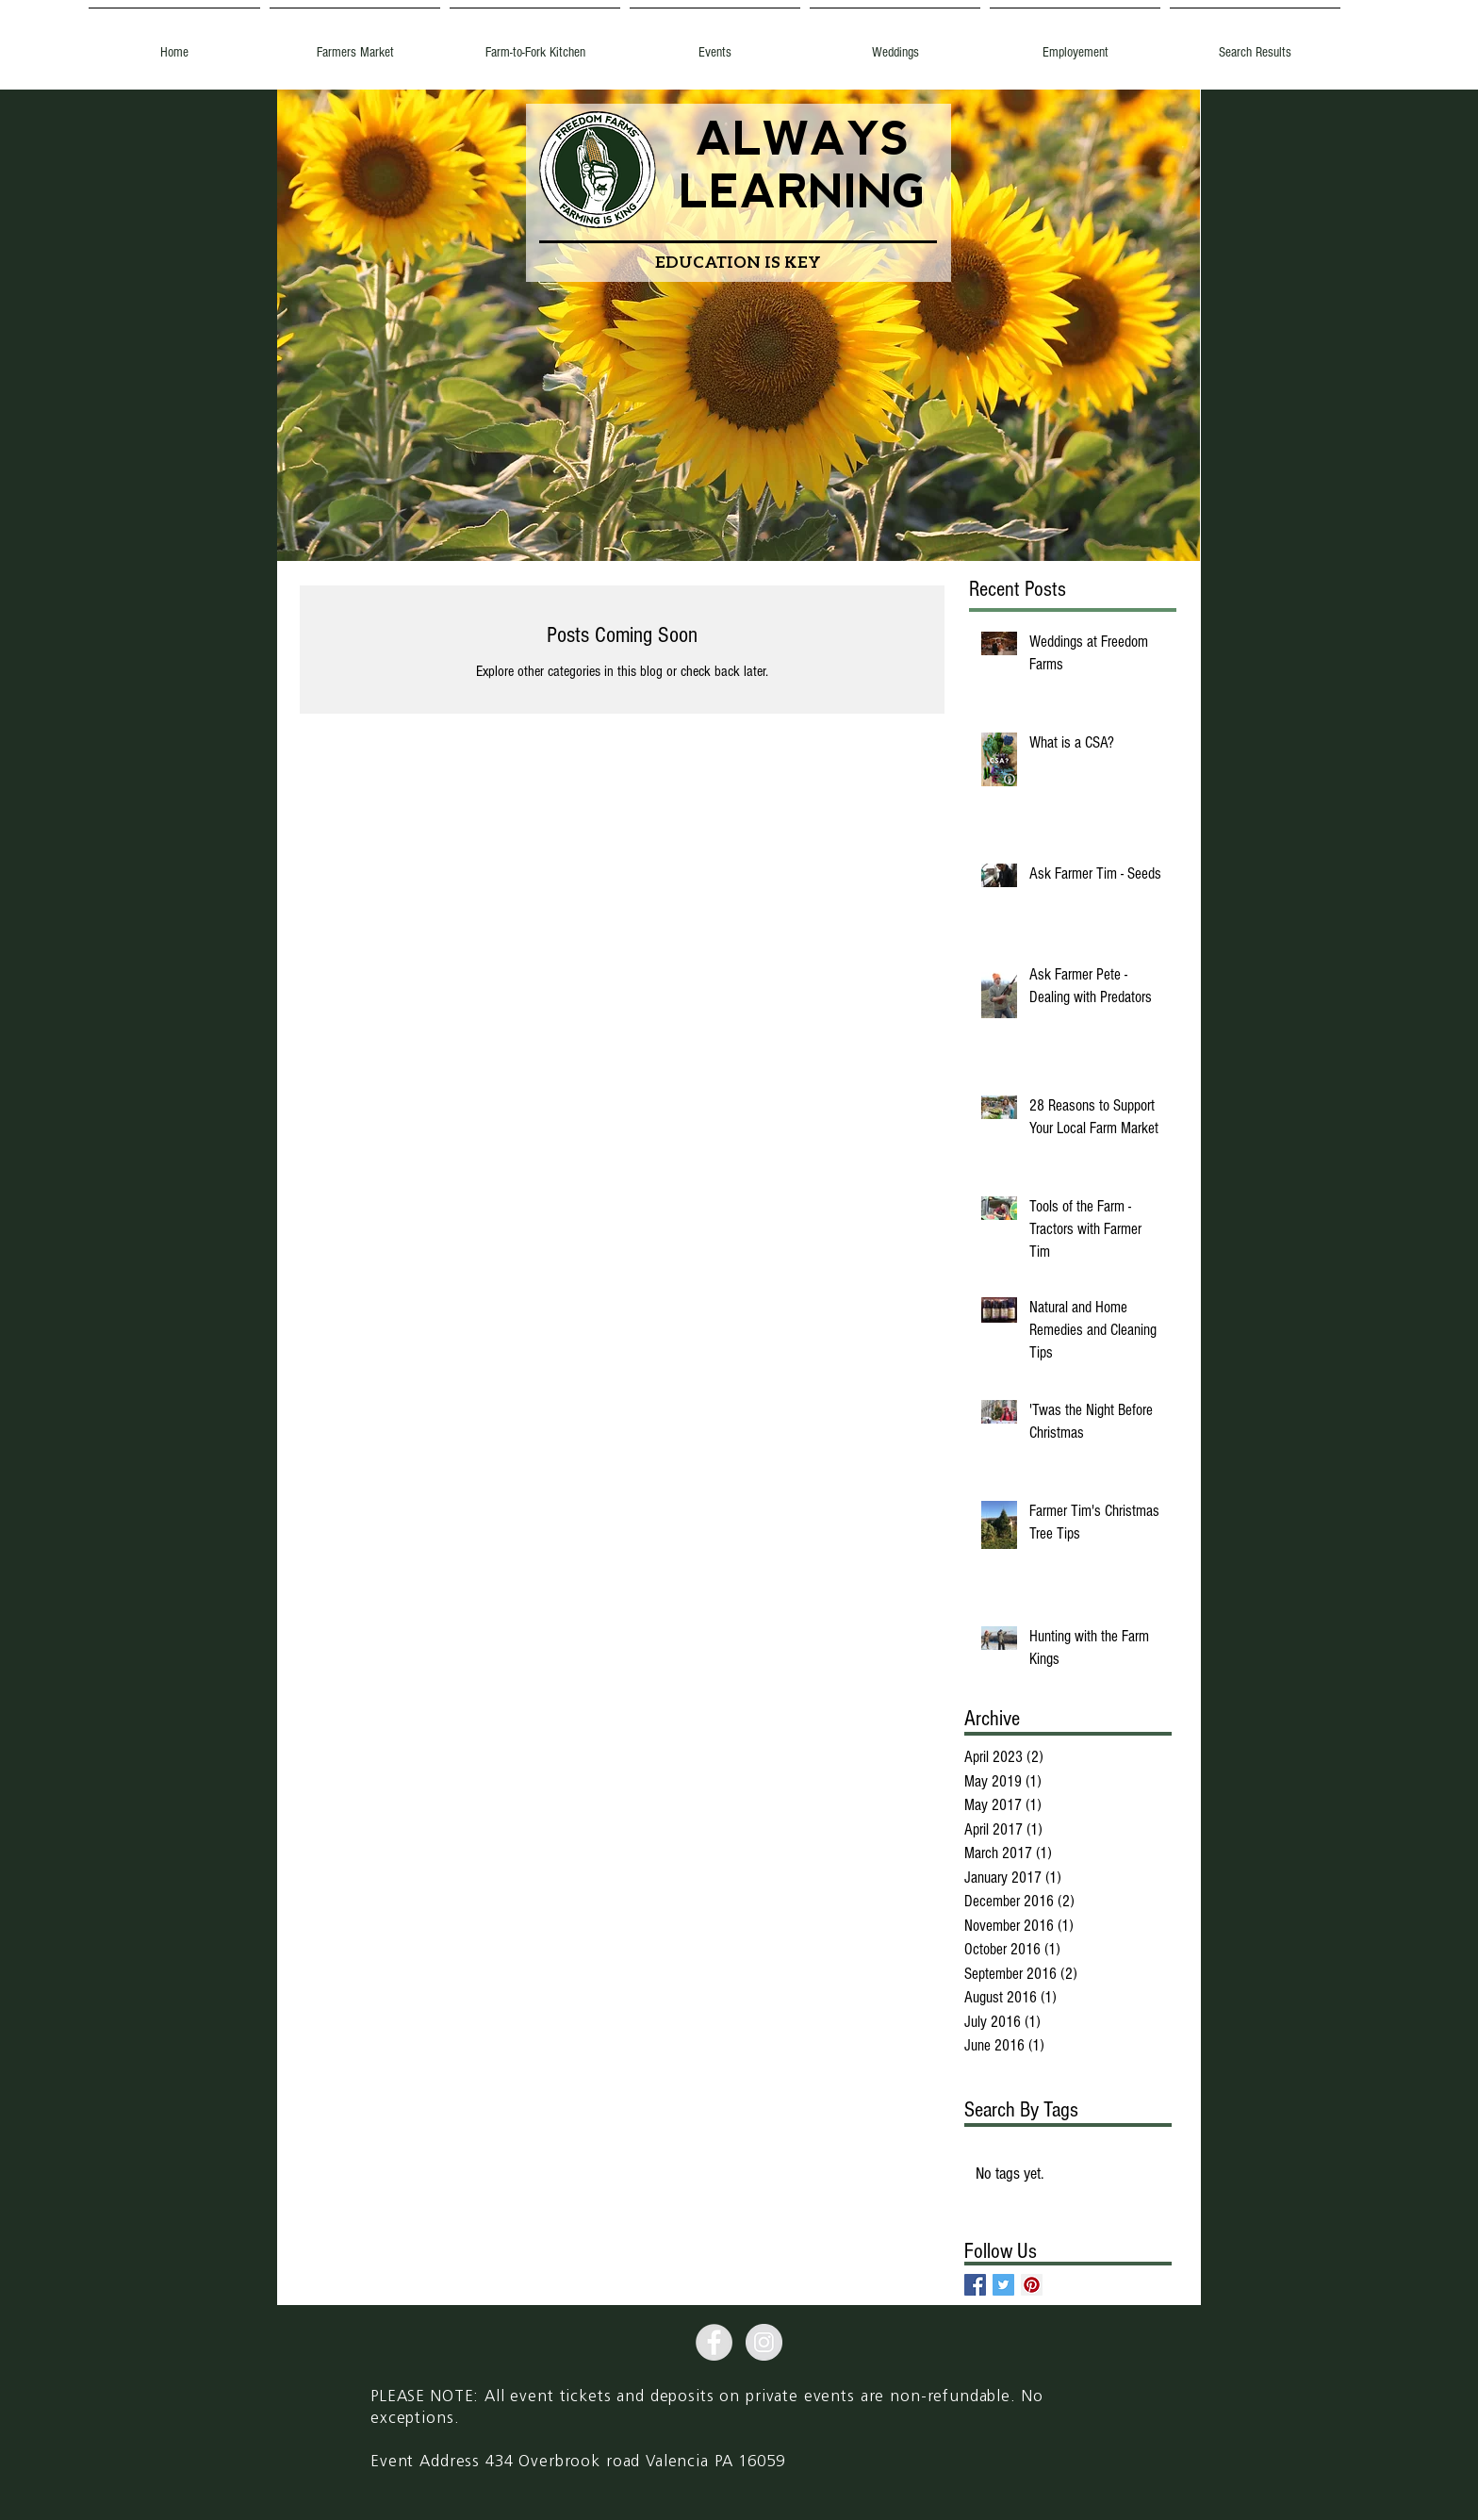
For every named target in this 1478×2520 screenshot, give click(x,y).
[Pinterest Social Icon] (1032, 2285)
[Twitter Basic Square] (1003, 2285)
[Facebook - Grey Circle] (714, 2342)
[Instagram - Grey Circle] (764, 2342)
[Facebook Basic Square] (975, 2285)
